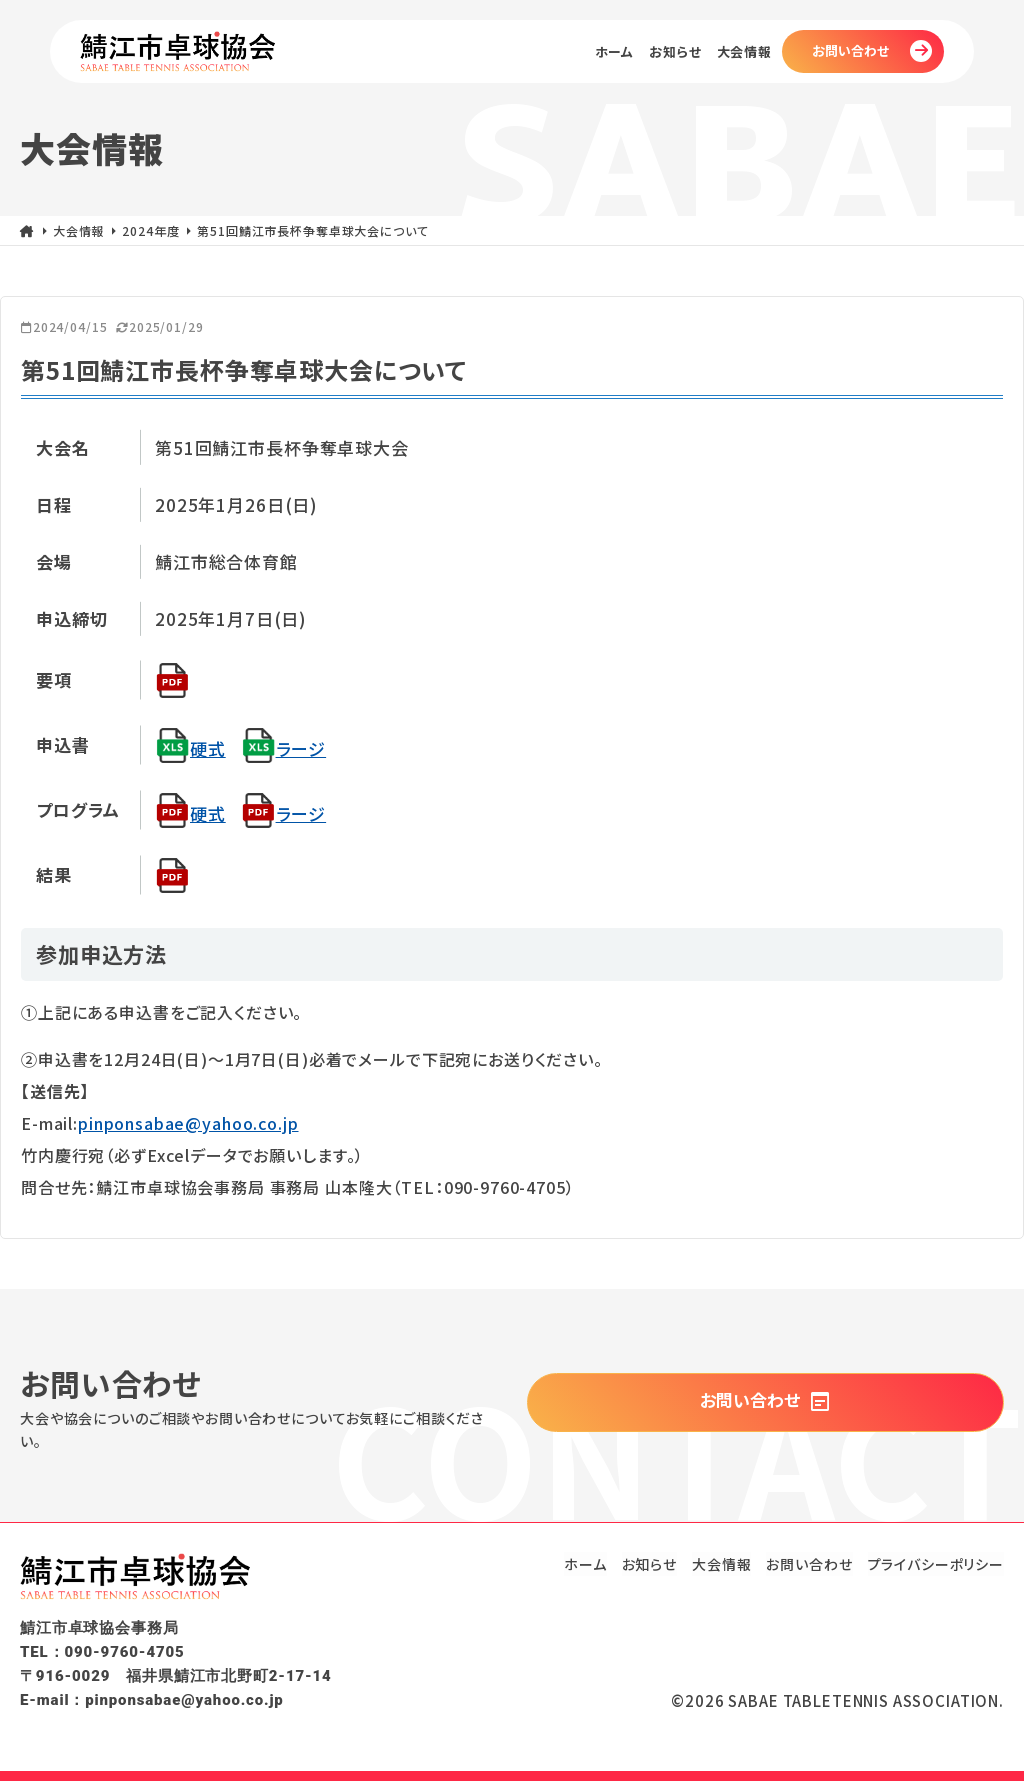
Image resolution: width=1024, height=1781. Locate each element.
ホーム (615, 52)
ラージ (284, 748)
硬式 (190, 748)
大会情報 (744, 52)
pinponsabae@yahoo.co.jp (188, 1123)
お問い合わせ (850, 50)
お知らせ (675, 52)
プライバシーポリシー (936, 1564)
